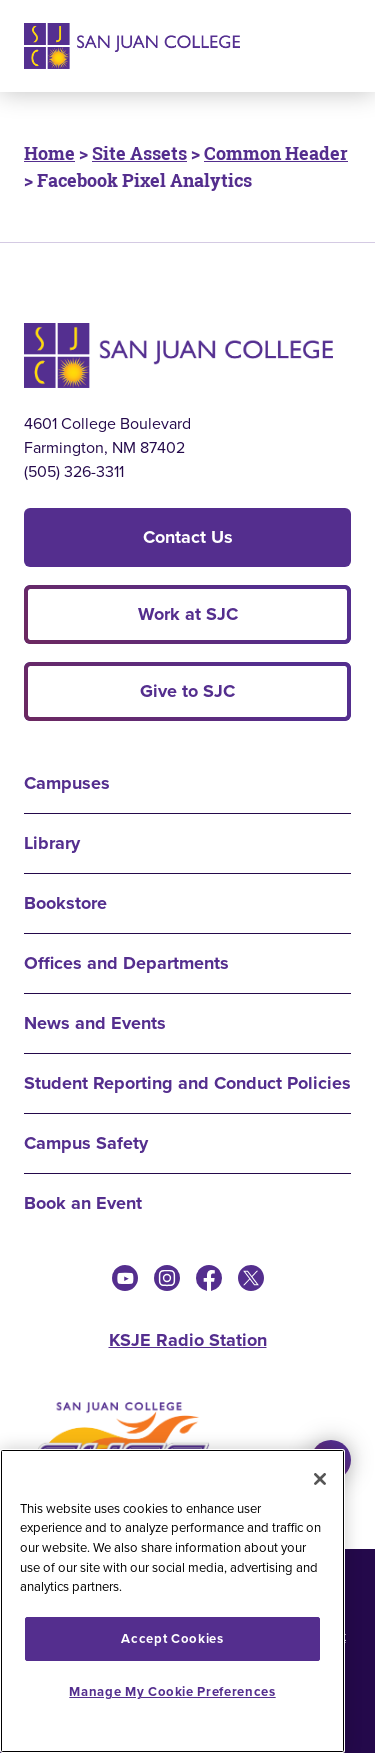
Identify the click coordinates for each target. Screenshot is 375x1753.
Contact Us (188, 537)
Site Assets (139, 153)
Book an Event (83, 1203)
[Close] (320, 1479)
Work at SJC (188, 614)
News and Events (95, 1023)
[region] (172, 1601)
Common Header (276, 153)
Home (49, 153)
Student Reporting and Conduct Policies (187, 1083)
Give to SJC (187, 691)
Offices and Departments (126, 963)
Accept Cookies (172, 1638)
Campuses (67, 783)
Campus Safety (86, 1143)
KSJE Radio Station (188, 1340)
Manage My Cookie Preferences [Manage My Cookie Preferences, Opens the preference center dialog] (172, 1691)
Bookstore (65, 903)
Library (52, 843)
